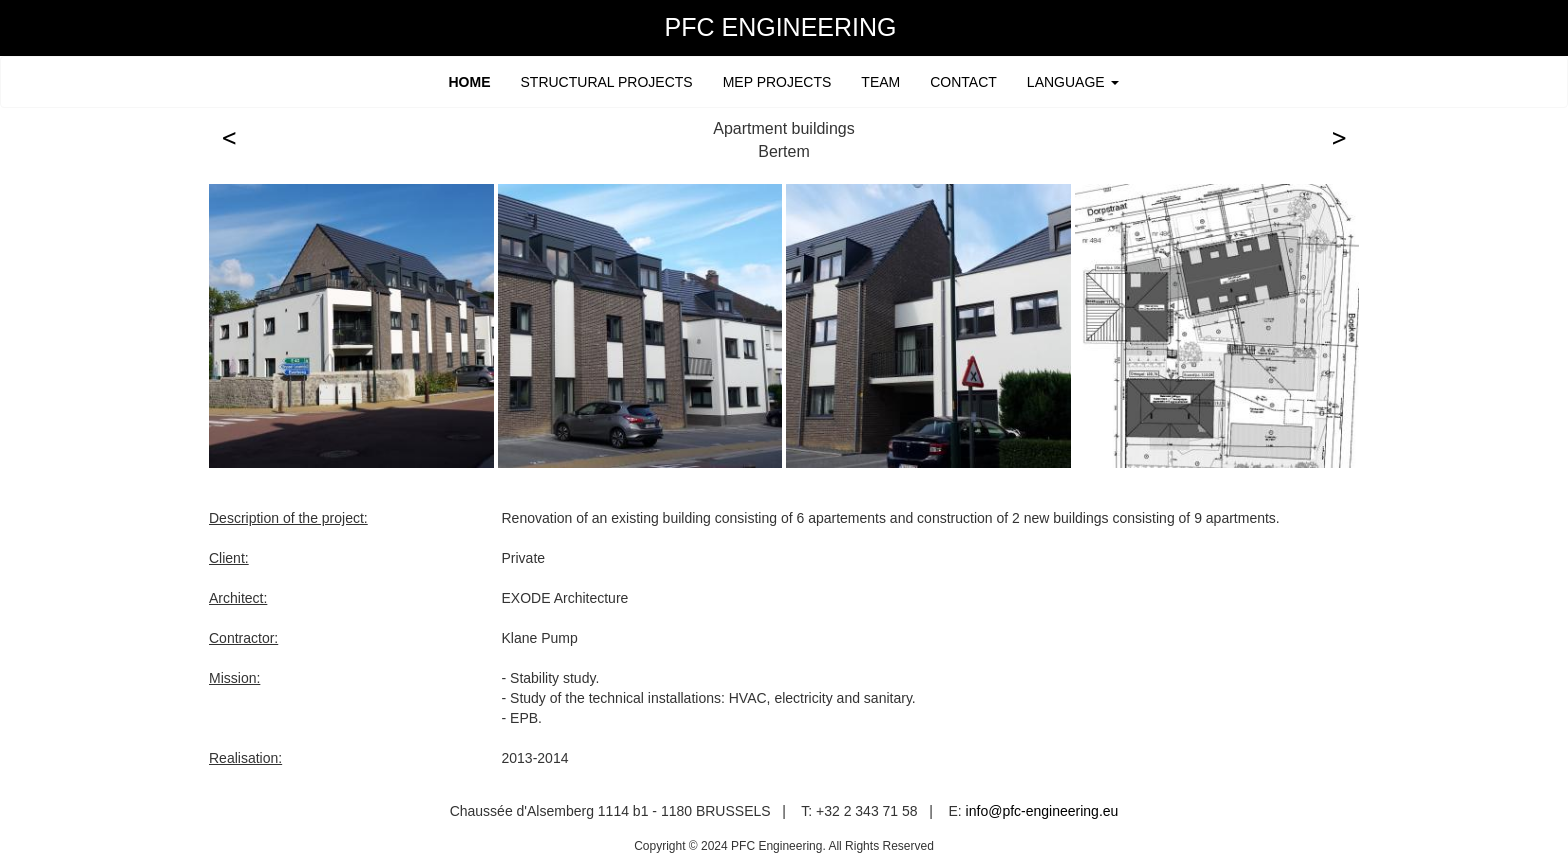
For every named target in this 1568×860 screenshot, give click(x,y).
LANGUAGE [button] (1073, 82)
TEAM (880, 82)
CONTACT (963, 82)
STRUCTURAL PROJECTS (607, 82)
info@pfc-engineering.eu (1042, 811)
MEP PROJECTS (777, 82)
